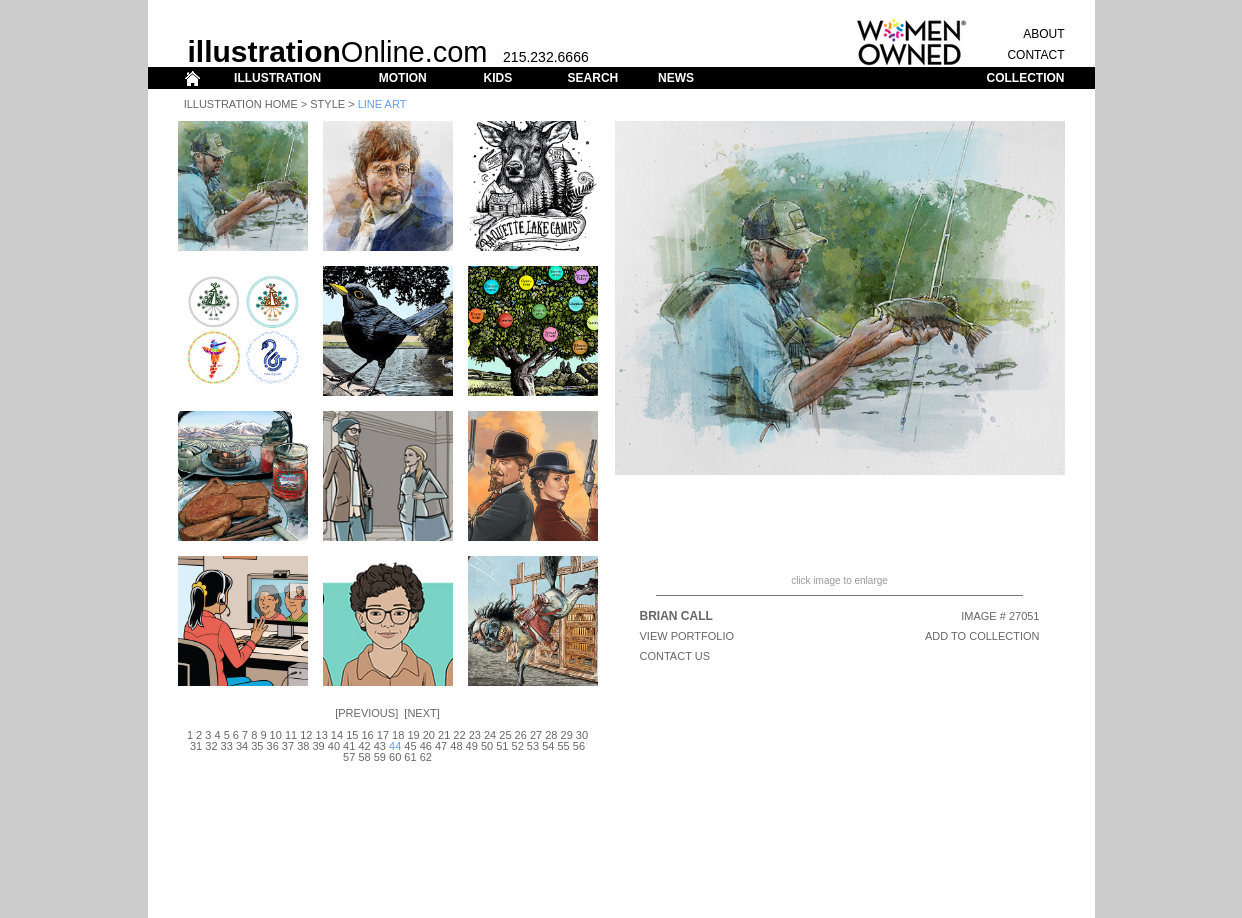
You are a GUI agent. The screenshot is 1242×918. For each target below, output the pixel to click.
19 (413, 735)
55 (563, 746)
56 (579, 746)
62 (426, 757)
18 (398, 735)
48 (456, 746)
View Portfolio (687, 636)
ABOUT (1043, 34)
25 (505, 735)
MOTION (403, 78)
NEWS (676, 78)
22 (459, 735)
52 (518, 746)
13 (322, 735)
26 (521, 735)
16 (367, 735)
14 (337, 735)
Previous (366, 713)
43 (380, 746)
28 (551, 735)
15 (352, 735)
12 (306, 735)
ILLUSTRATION (277, 78)
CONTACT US (675, 656)
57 (349, 757)
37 (288, 746)
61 (410, 757)
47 (441, 746)
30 (582, 735)
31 (196, 746)
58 (364, 757)
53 (533, 746)
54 (548, 746)
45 (410, 746)
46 (426, 746)
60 (395, 757)
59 (380, 757)
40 (334, 746)
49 (472, 746)
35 (257, 746)
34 (242, 746)
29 (567, 735)
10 (276, 735)
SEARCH (593, 78)
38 (303, 746)
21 (444, 735)
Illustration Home (241, 104)
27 (536, 735)
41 (349, 746)
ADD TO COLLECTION (982, 636)
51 (502, 746)
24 (490, 735)
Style (327, 104)
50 (487, 746)
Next (421, 713)
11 (291, 735)
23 (475, 735)
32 (211, 746)
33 (227, 746)
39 (318, 746)
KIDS (497, 78)
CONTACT (1035, 55)
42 (364, 746)
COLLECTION (1026, 78)
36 (273, 746)
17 (383, 735)
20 (429, 735)
